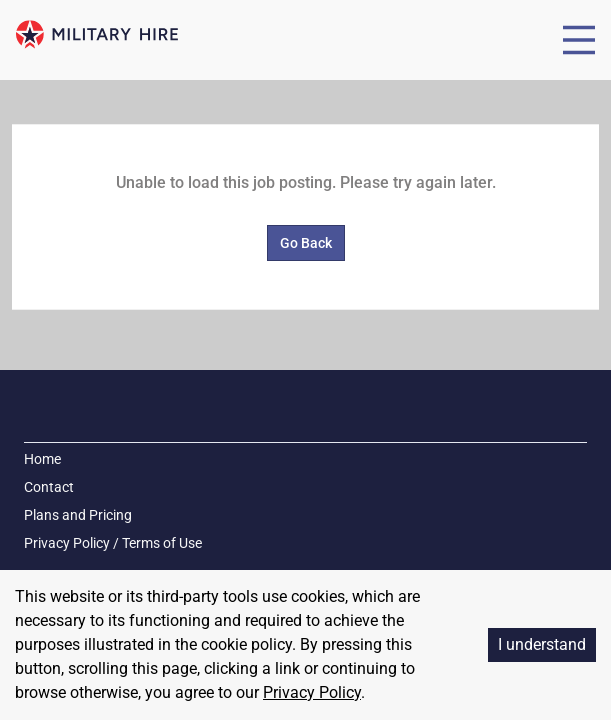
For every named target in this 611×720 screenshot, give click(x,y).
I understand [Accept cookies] (542, 644)
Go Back (306, 243)
